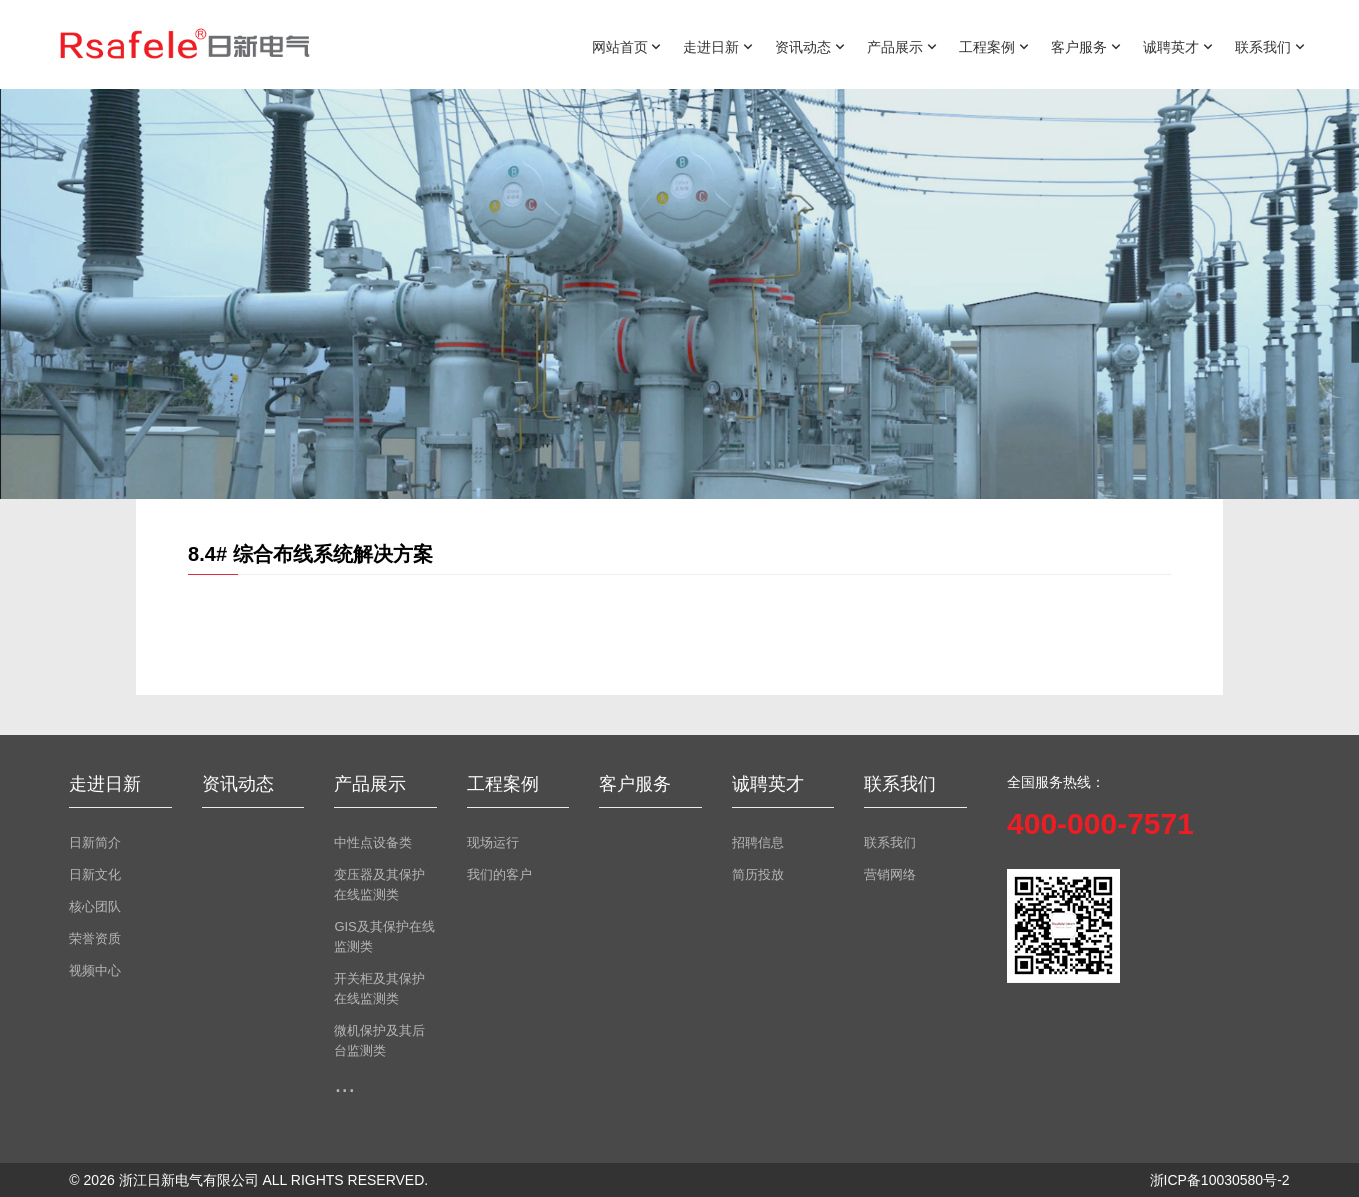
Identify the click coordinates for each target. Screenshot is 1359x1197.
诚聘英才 (1178, 46)
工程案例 (994, 46)
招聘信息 (758, 842)
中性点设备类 (373, 842)
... (344, 1083)
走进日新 (718, 46)
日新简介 (95, 842)
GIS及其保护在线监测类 (384, 936)
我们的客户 (499, 874)
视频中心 (95, 970)
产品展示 (902, 46)
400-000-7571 (1100, 823)
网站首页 (627, 46)
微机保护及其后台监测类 (379, 1040)
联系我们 (1270, 46)
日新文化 (95, 874)
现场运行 (493, 842)
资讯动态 (810, 46)
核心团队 (95, 906)
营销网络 (890, 874)
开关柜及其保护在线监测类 (379, 988)
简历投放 (758, 874)
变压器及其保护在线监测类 (379, 884)
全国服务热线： (1056, 782)
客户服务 (1086, 46)
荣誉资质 (95, 938)
